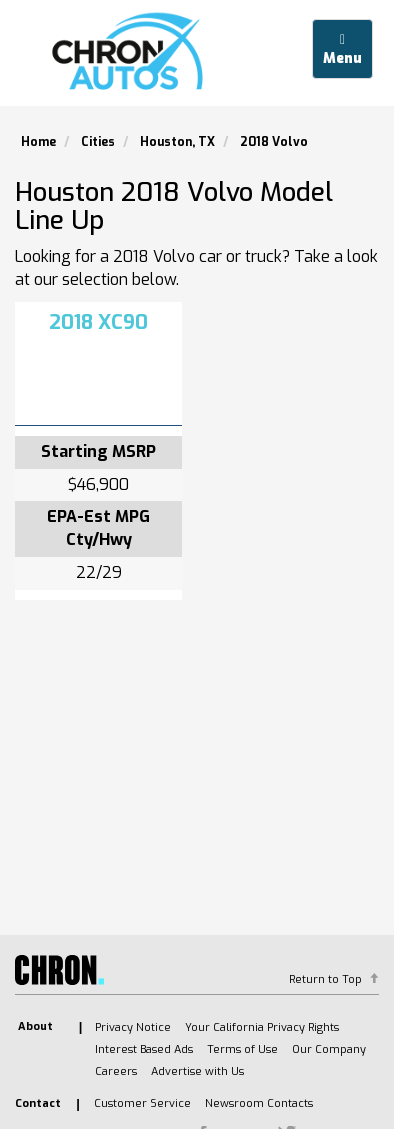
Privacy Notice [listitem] (133, 1027)
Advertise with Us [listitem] (197, 1071)
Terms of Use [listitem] (242, 1049)
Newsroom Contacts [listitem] (259, 1103)
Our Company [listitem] (329, 1049)
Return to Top (325, 979)
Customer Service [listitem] (142, 1103)
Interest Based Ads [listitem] (144, 1049)
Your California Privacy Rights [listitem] (262, 1027)
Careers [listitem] (116, 1071)
